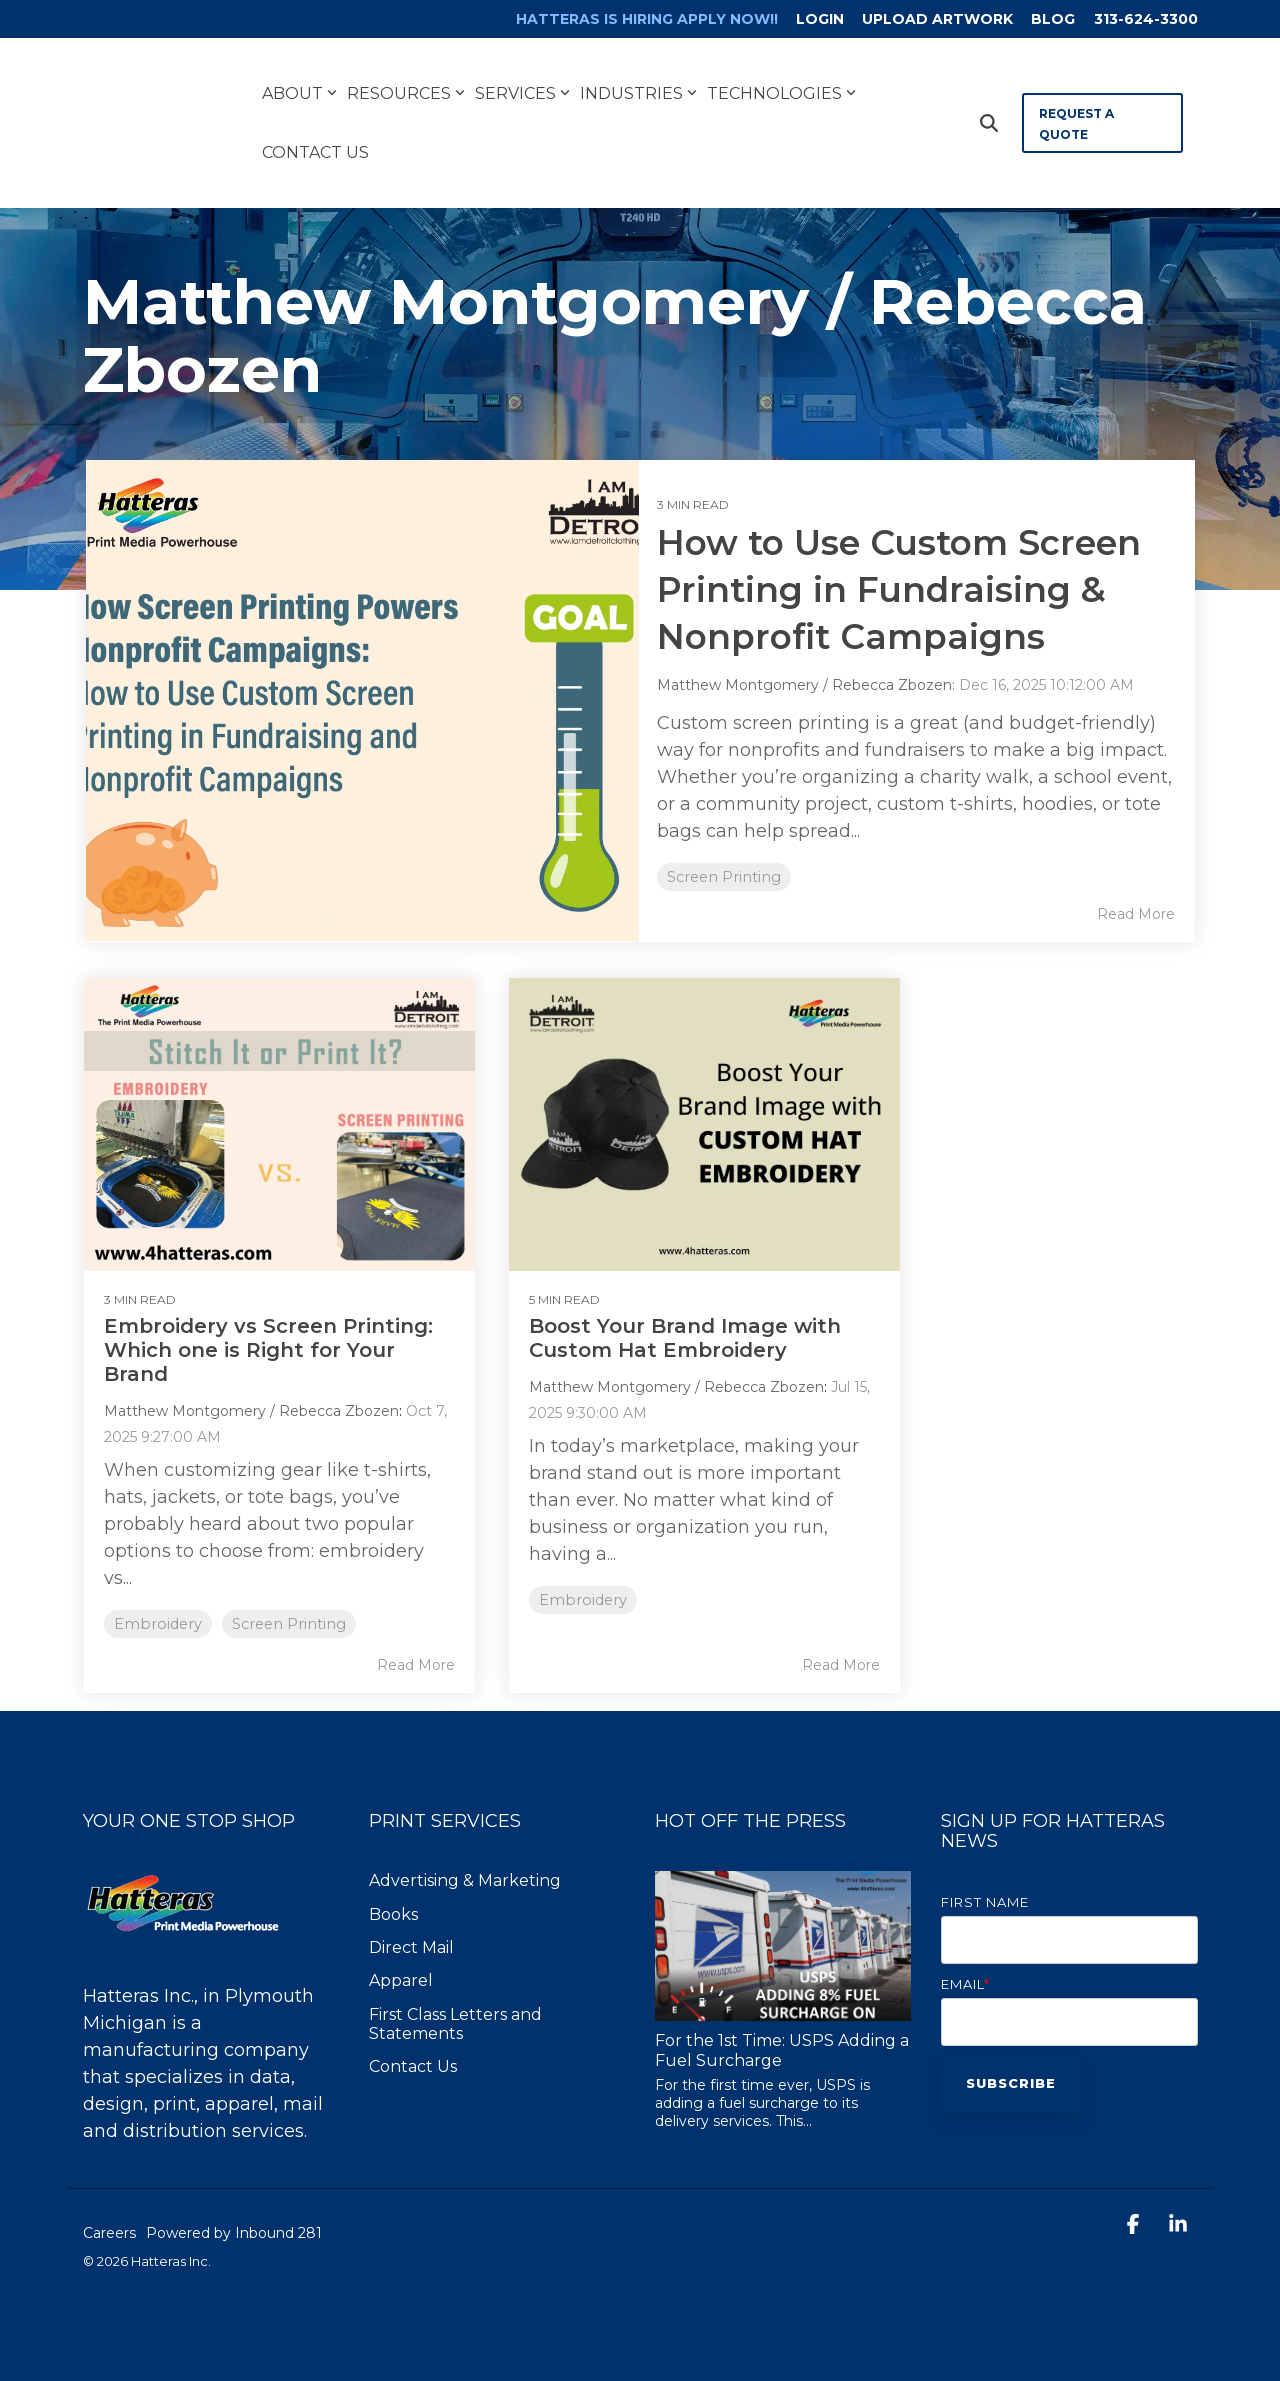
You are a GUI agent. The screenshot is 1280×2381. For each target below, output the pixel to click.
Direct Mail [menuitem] (411, 1913)
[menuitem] (630, 19)
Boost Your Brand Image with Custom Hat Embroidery (616, 1316)
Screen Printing (725, 878)
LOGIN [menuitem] (815, 19)
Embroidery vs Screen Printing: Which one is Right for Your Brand (254, 1316)
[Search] (989, 108)
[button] (1135, 2191)
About (299, 78)
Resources (406, 78)
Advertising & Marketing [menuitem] (465, 1846)
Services (522, 78)
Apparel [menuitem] (401, 1946)
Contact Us (315, 137)
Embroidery (160, 1590)
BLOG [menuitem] (1052, 19)
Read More (1136, 914)
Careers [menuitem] (109, 2199)
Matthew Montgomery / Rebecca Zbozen (253, 1377)
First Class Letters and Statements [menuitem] (457, 1990)
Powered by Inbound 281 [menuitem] (234, 2199)
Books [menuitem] (393, 1880)
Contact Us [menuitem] (413, 2032)
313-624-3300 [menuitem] (1146, 19)
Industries (638, 78)
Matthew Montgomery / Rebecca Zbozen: (809, 686)
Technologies (781, 78)
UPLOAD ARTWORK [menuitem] (934, 19)
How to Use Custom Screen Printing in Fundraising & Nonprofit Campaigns (909, 590)
